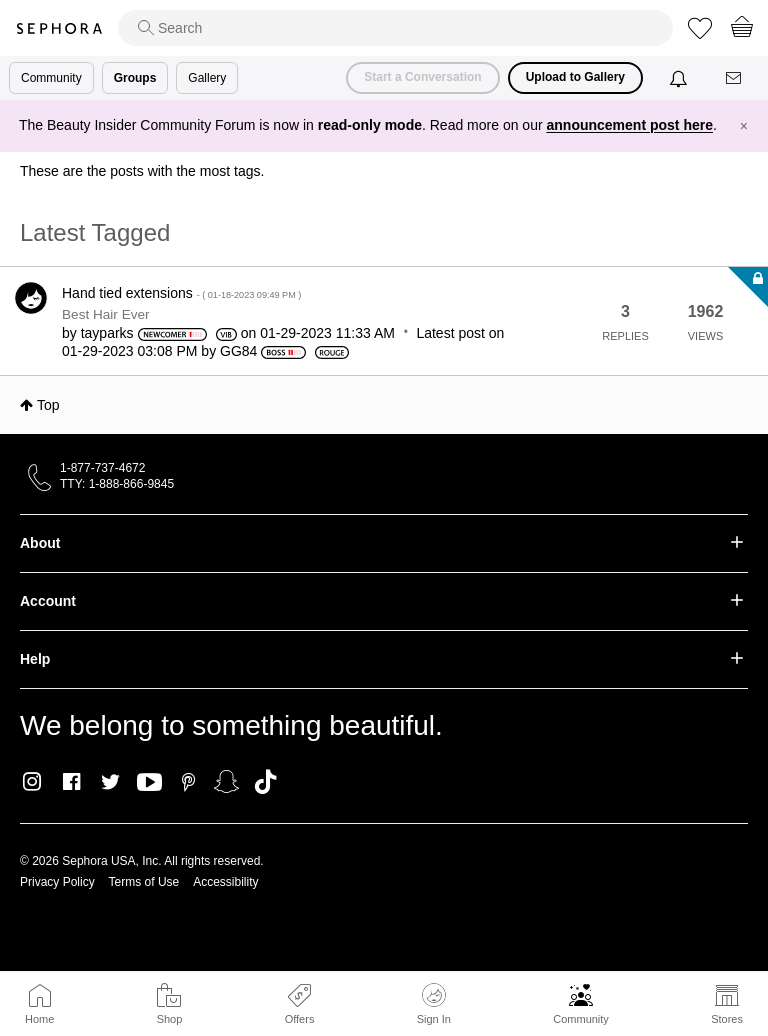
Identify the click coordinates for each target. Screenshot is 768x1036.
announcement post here (630, 125)
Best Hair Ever (106, 314)
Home (39, 1019)
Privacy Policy (57, 882)
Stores (727, 1019)
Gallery (207, 78)
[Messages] (735, 78)
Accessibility (225, 882)
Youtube (149, 783)
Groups (135, 78)
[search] (395, 28)
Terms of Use (144, 882)
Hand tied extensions (181, 293)
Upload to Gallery (575, 77)
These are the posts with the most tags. (142, 171)
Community (581, 1019)
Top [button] (48, 405)
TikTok (265, 782)
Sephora (59, 28)
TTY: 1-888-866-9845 (117, 484)
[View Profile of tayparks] (107, 333)
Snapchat (226, 782)
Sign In (434, 1004)
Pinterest (188, 782)
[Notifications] (680, 78)
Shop (170, 1019)
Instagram (32, 782)
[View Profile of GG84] (238, 351)
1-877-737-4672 (102, 468)
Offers (300, 1019)
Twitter (110, 782)
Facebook (71, 782)
